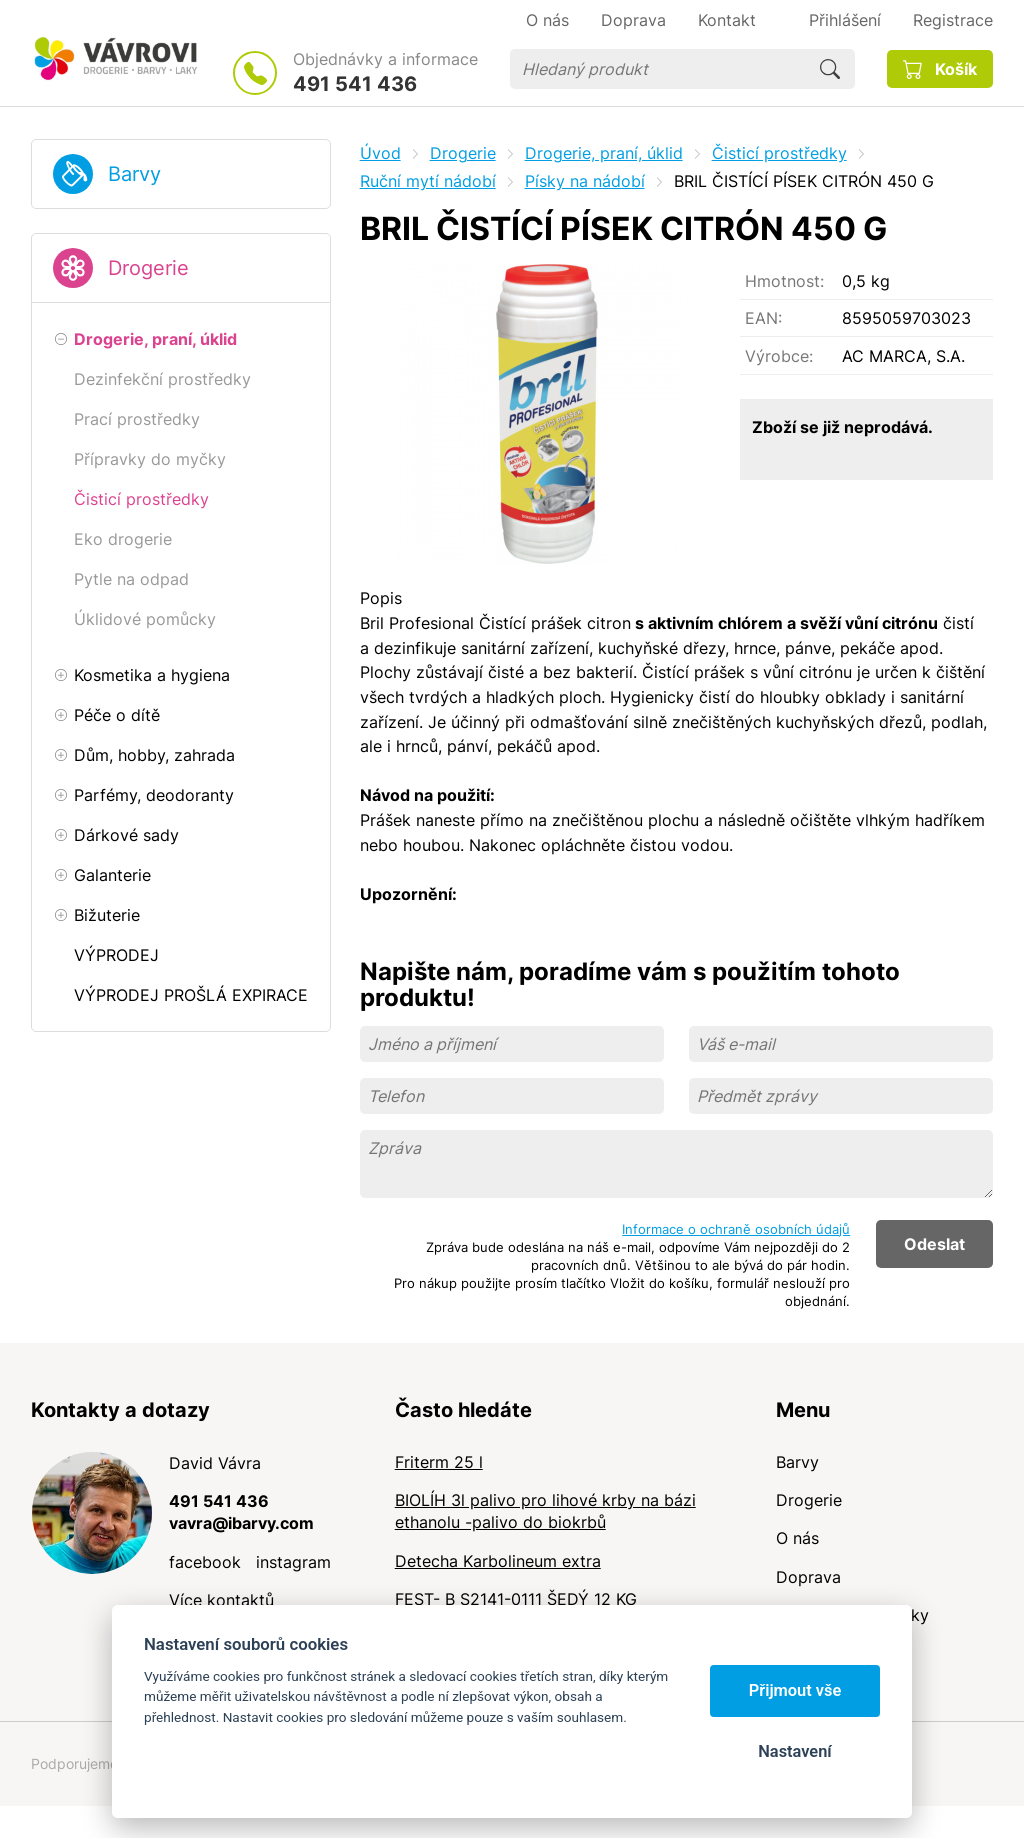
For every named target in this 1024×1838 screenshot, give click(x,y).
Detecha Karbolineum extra (498, 1561)
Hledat (830, 69)
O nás (797, 1538)
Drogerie (148, 268)
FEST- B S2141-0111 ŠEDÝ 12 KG (516, 1599)
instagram (293, 1562)
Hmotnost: (784, 281)
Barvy (134, 174)
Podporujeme (74, 1763)
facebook (205, 1562)
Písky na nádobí (585, 181)
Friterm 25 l (439, 1462)
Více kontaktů (221, 1600)
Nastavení (794, 1751)
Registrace (953, 20)
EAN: (763, 318)
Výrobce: (779, 356)
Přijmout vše (795, 1690)
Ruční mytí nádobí (428, 181)
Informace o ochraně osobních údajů (736, 1229)
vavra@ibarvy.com (241, 1523)
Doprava (808, 1577)
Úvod (380, 153)
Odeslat (934, 1244)
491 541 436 (355, 84)
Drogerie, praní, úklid (604, 153)
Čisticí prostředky (779, 153)
